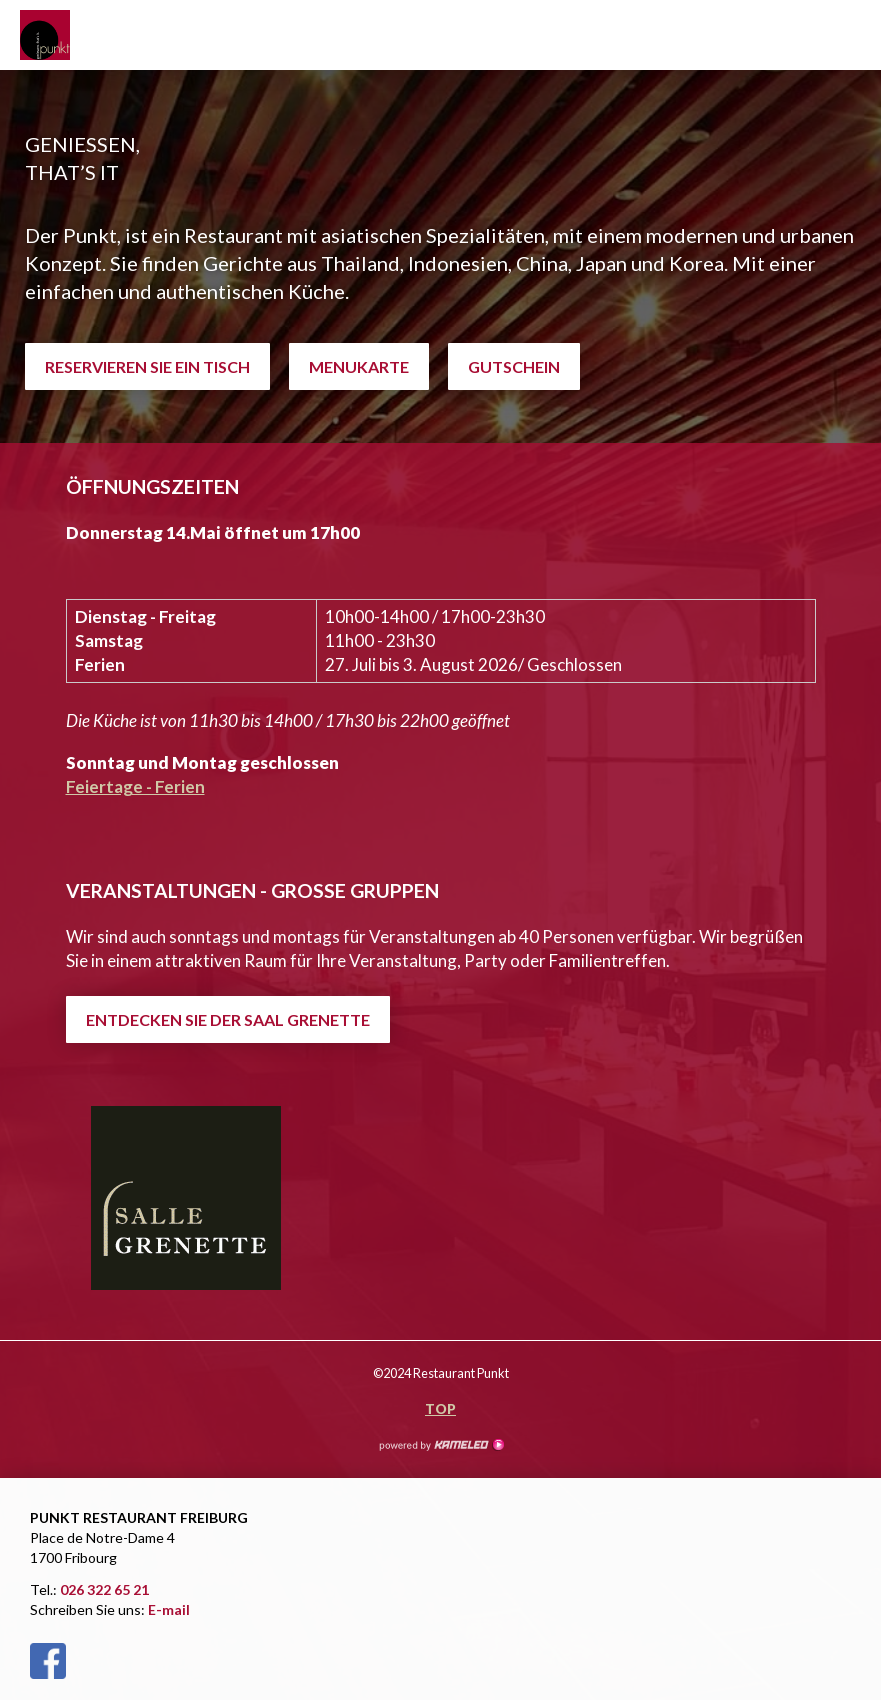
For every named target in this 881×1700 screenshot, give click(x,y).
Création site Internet (441, 1445)
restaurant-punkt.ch (70, 35)
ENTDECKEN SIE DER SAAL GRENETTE (228, 1019)
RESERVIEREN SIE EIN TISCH (147, 366)
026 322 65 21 (104, 1589)
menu (851, 35)
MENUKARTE (359, 366)
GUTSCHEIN (514, 366)
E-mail (169, 1609)
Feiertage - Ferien (135, 786)
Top (440, 1409)
